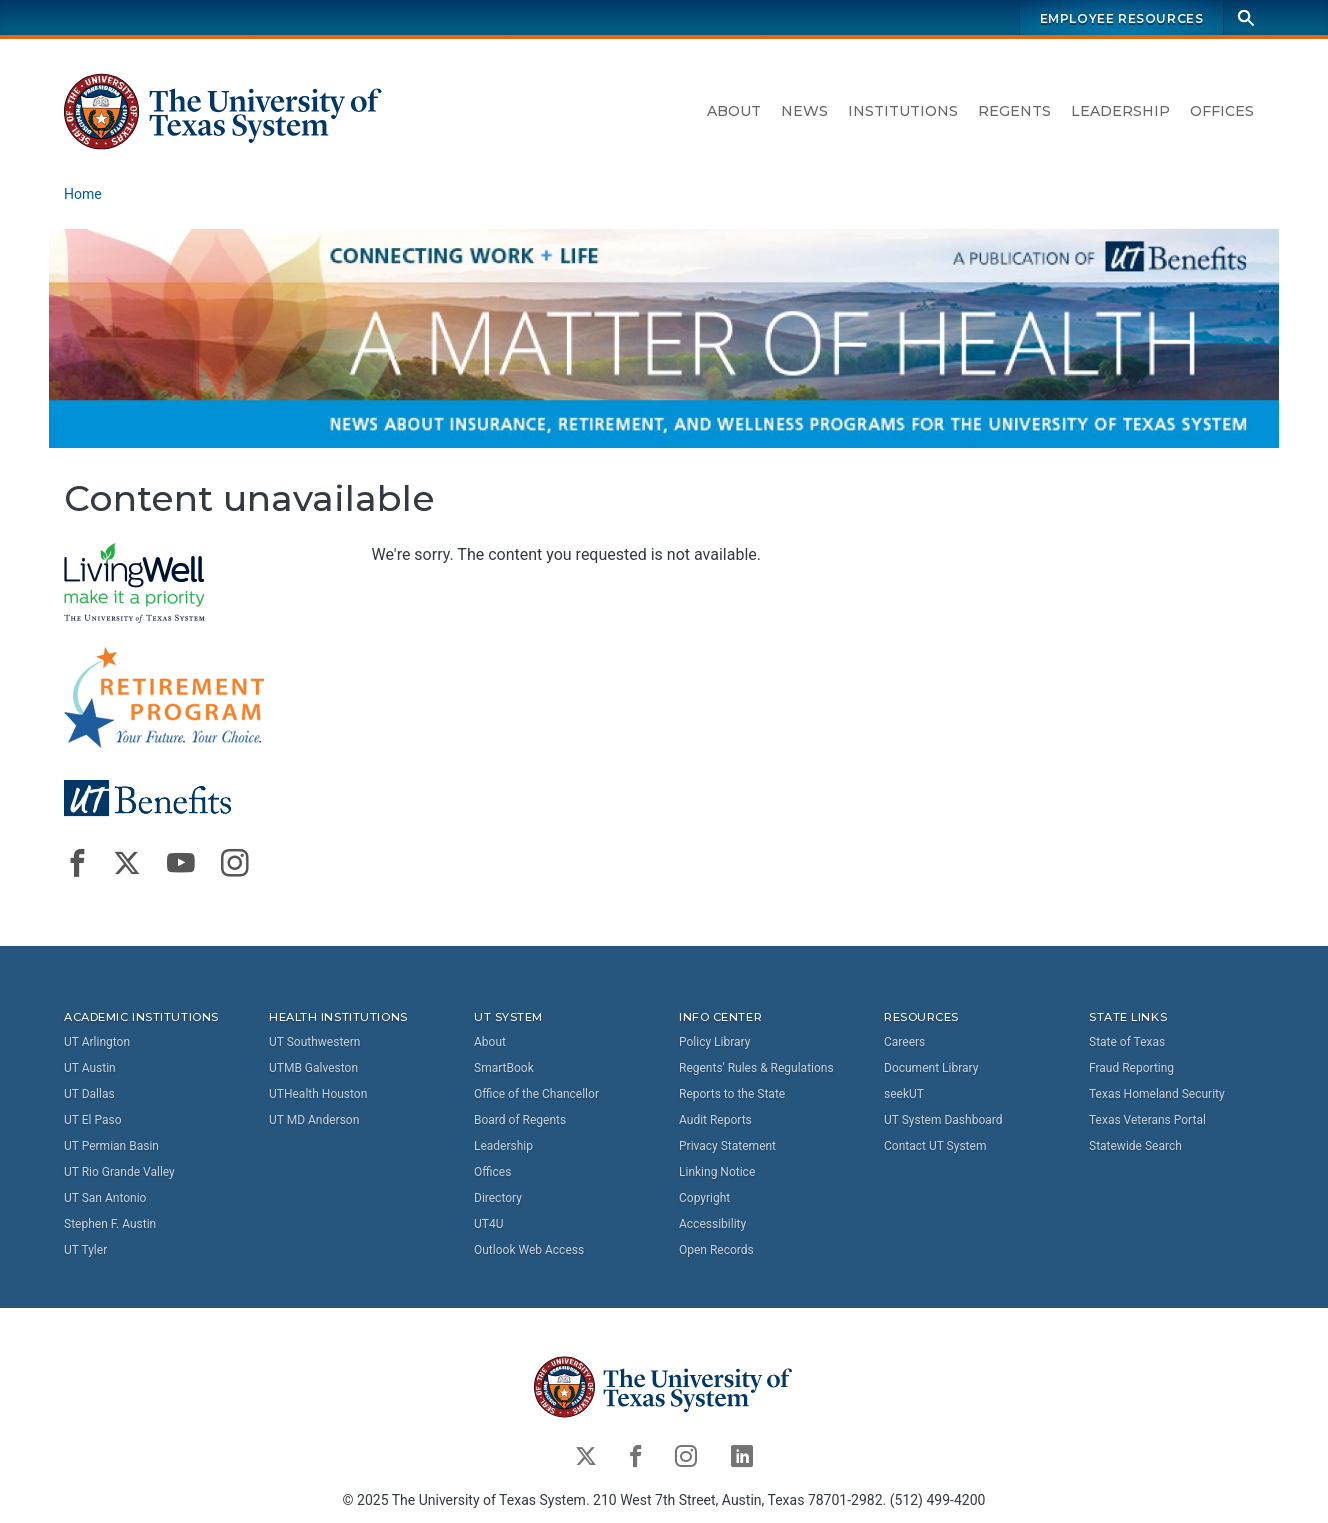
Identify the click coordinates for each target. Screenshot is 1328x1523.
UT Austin (90, 1068)
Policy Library (714, 1042)
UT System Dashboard (943, 1120)
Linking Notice (717, 1172)
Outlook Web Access (529, 1250)
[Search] (1246, 17)
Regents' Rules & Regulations (756, 1068)
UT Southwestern (314, 1042)
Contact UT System (935, 1146)
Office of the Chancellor (536, 1094)
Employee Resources (1122, 18)
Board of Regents (520, 1120)
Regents (1014, 111)
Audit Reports (715, 1120)
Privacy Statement (727, 1146)
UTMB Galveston (313, 1068)
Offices (1222, 111)
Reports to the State (732, 1094)
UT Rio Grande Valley (119, 1172)
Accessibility (712, 1224)
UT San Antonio (105, 1198)
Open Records (716, 1250)
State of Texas (1127, 1042)
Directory (498, 1198)
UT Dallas (89, 1094)
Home (83, 194)
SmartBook (504, 1068)
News (804, 111)
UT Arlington (97, 1042)
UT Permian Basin (111, 1146)
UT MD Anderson (314, 1120)
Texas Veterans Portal (1147, 1120)
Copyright (704, 1198)
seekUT (904, 1094)
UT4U (488, 1224)
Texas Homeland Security (1157, 1094)
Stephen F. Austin (110, 1224)
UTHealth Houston (318, 1094)
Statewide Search (1135, 1146)
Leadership (1120, 111)
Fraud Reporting (1131, 1068)
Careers (904, 1042)
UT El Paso (92, 1120)
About (734, 111)
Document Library (931, 1068)
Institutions (903, 111)
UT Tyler (85, 1250)
